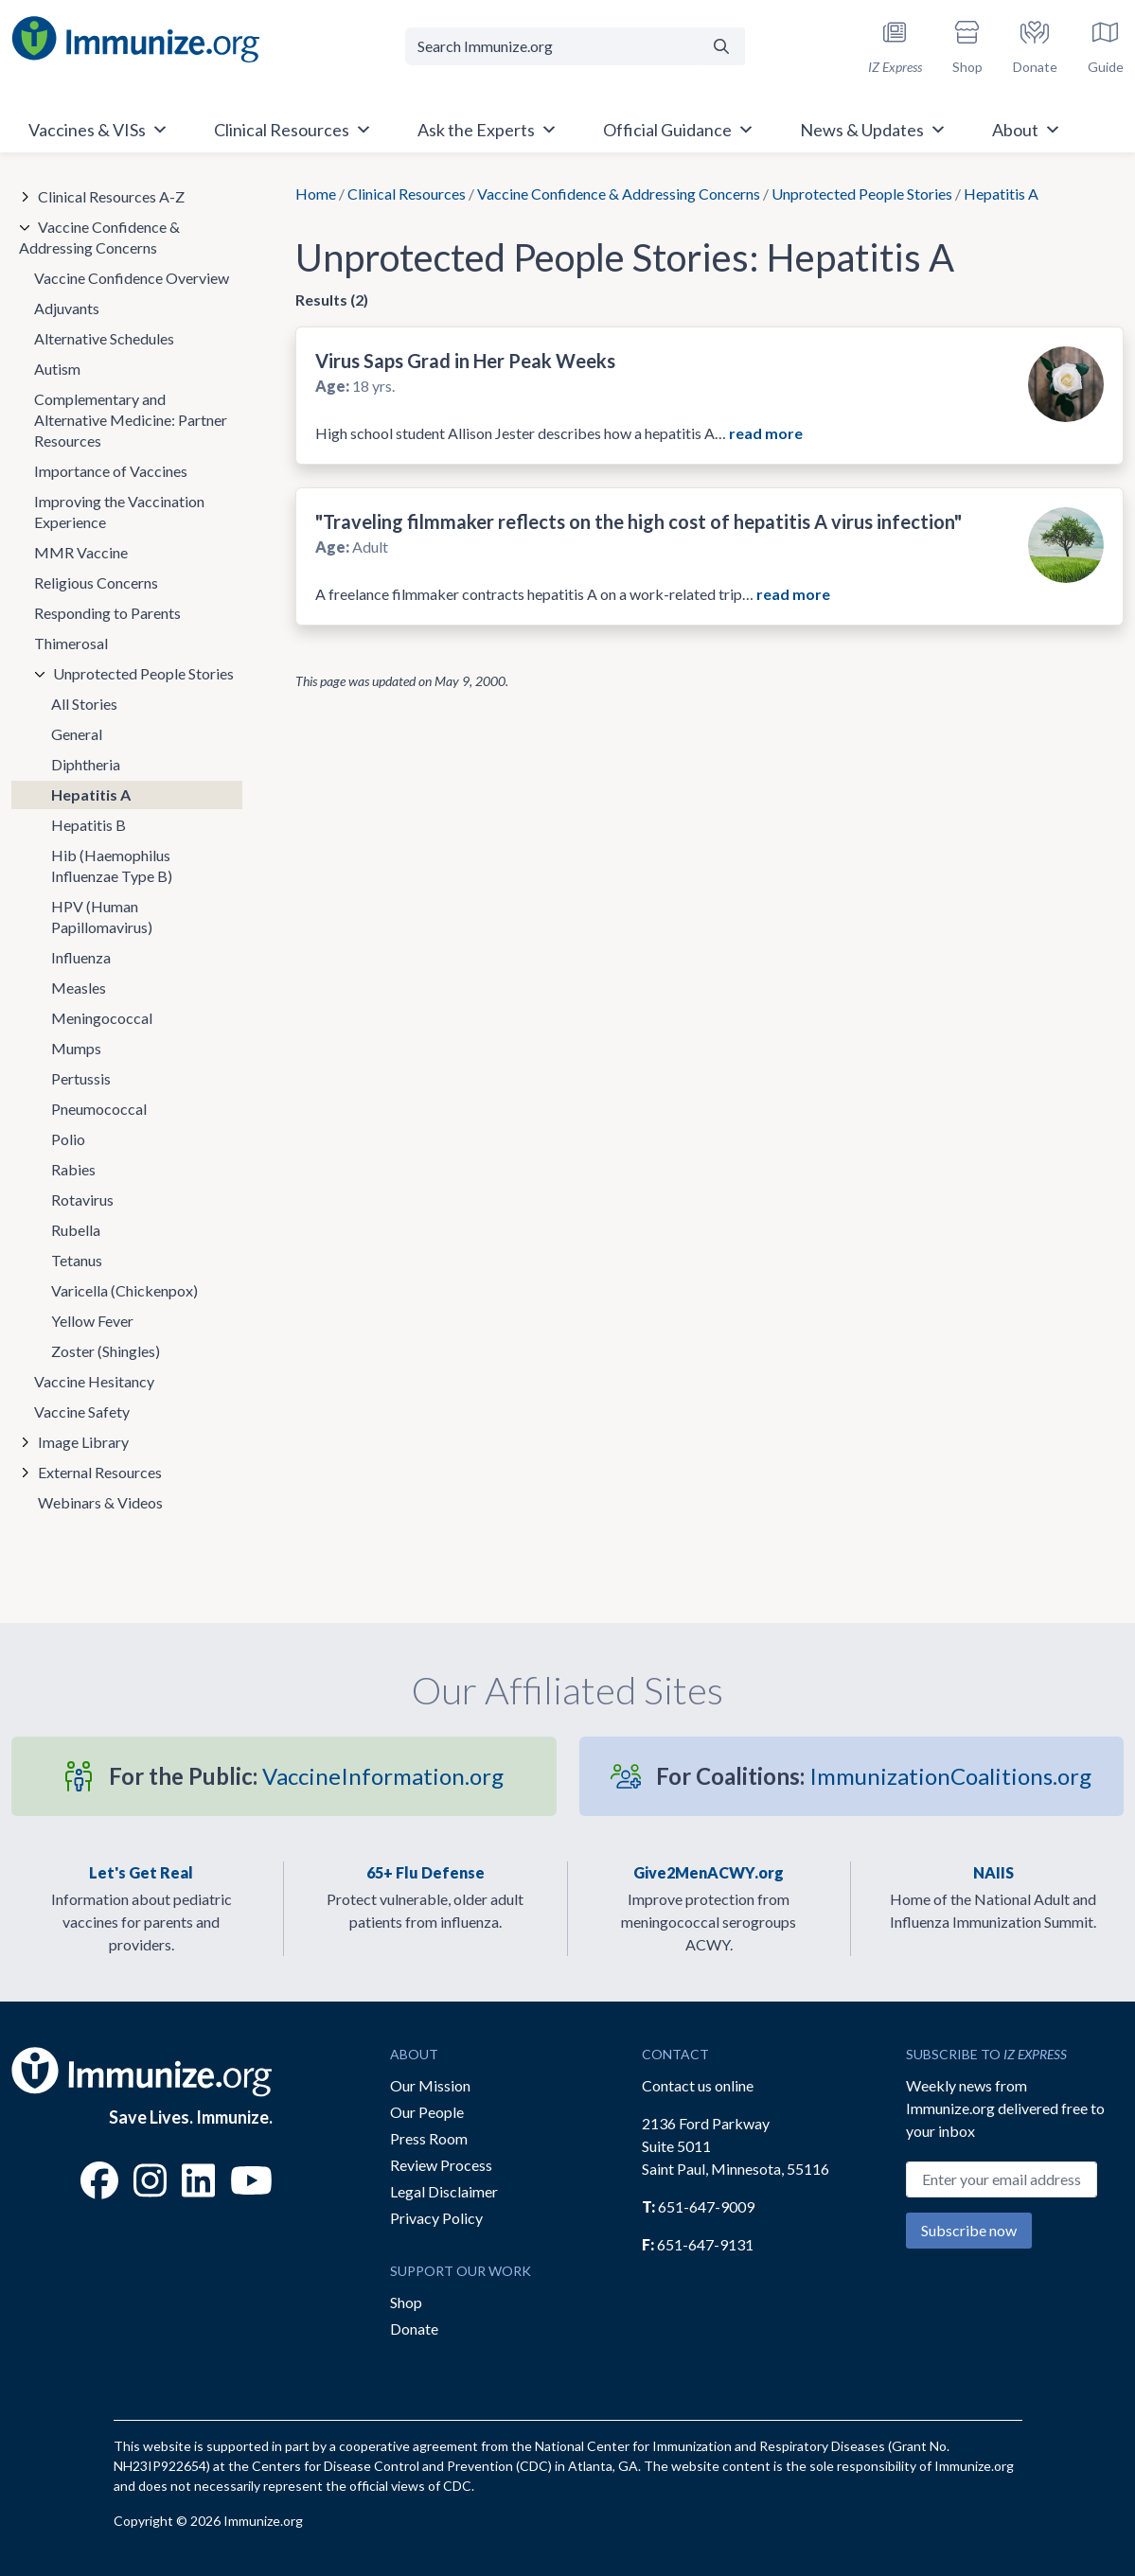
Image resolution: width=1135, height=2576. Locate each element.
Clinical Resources (406, 194)
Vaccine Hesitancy (94, 1381)
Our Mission (430, 2085)
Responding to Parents (107, 613)
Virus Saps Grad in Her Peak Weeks (465, 360)
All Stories (84, 704)
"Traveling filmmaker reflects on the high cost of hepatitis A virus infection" (638, 521)
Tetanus (76, 1260)
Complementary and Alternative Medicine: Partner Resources (130, 420)
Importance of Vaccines (110, 471)
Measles (78, 988)
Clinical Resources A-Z (111, 196)
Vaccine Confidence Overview (131, 278)
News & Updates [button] (873, 129)
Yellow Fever (92, 1321)
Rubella (75, 1230)
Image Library (83, 1442)
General (76, 734)
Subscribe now (969, 2230)
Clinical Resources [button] (293, 129)
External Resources (100, 1472)
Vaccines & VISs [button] (98, 129)
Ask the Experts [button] (487, 129)
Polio (68, 1139)
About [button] (1026, 129)
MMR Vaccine (81, 552)
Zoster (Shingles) (105, 1351)
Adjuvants (66, 308)
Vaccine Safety (82, 1411)
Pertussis (81, 1078)
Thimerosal (71, 643)
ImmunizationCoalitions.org (873, 1776)
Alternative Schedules (104, 338)
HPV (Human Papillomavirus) (101, 916)
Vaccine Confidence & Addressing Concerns (618, 194)
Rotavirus (82, 1200)
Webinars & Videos (100, 1502)
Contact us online (698, 2085)
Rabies (73, 1169)
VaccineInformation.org (306, 1776)
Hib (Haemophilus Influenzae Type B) (111, 865)
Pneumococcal (99, 1109)
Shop (406, 2302)
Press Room (429, 2138)
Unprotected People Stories (861, 194)
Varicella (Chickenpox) (124, 1290)
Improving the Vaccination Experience (119, 511)
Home (315, 194)
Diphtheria (85, 764)
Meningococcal (101, 1018)
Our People (427, 2112)
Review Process (441, 2165)
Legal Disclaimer (444, 2191)
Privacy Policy (436, 2218)
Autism (57, 369)
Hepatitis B (88, 825)
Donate (414, 2329)
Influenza (81, 957)
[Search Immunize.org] (552, 46)
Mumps (76, 1048)
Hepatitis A (91, 794)
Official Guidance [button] (678, 129)
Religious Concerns (96, 582)
